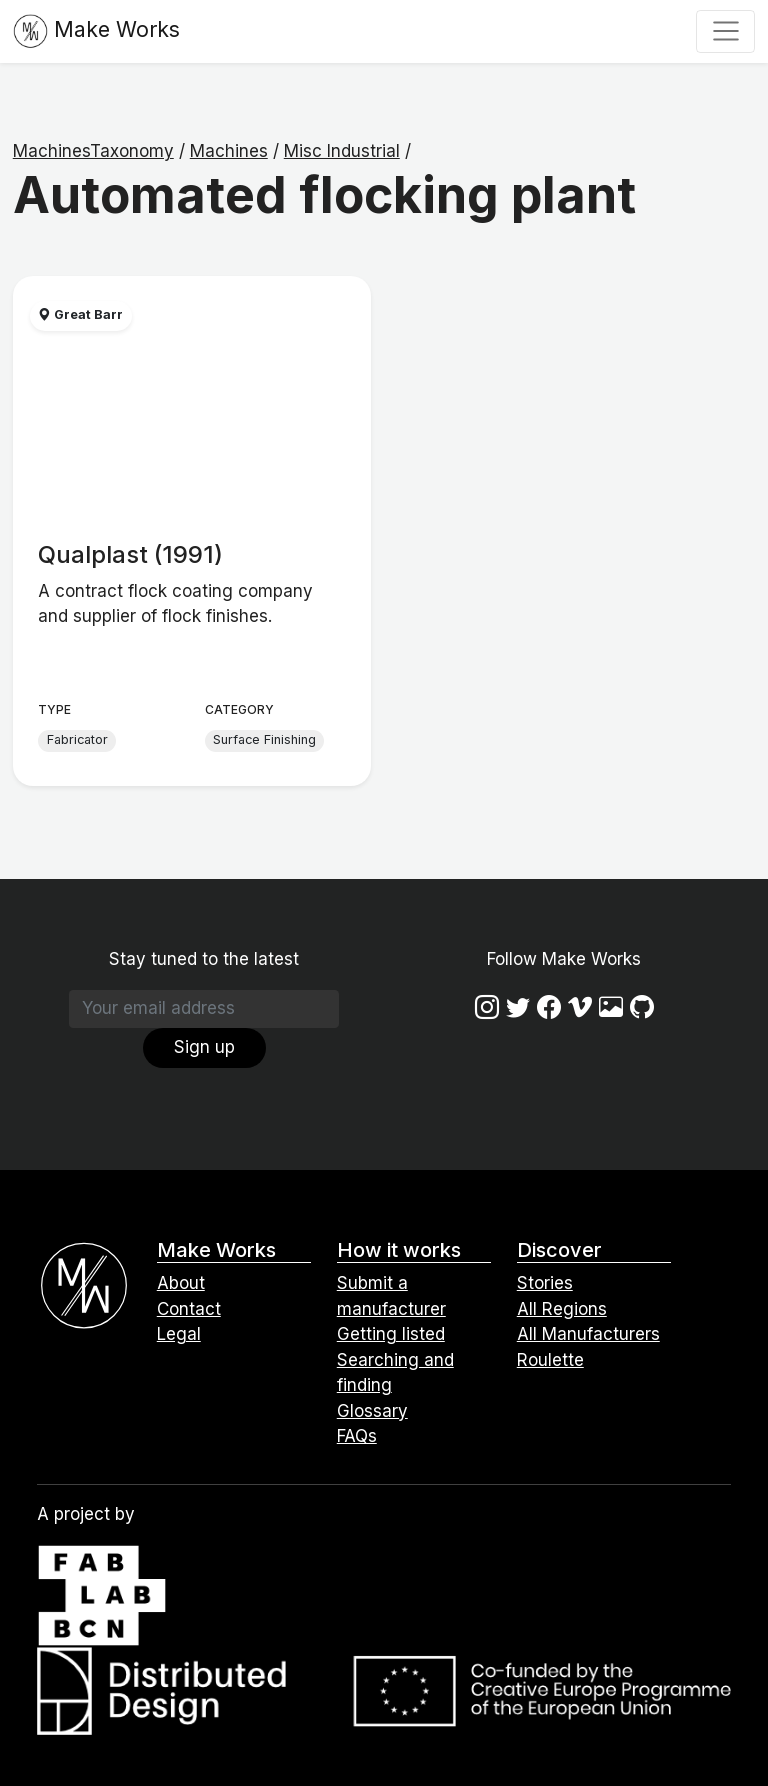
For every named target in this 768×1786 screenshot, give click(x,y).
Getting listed (391, 1334)
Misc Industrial (342, 151)
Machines (229, 151)
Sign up (204, 1047)
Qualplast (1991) (130, 554)
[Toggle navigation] (725, 31)
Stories (545, 1283)
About (181, 1283)
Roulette (550, 1360)
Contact (189, 1309)
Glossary (372, 1411)
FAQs (357, 1436)
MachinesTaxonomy (93, 151)
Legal (179, 1334)
